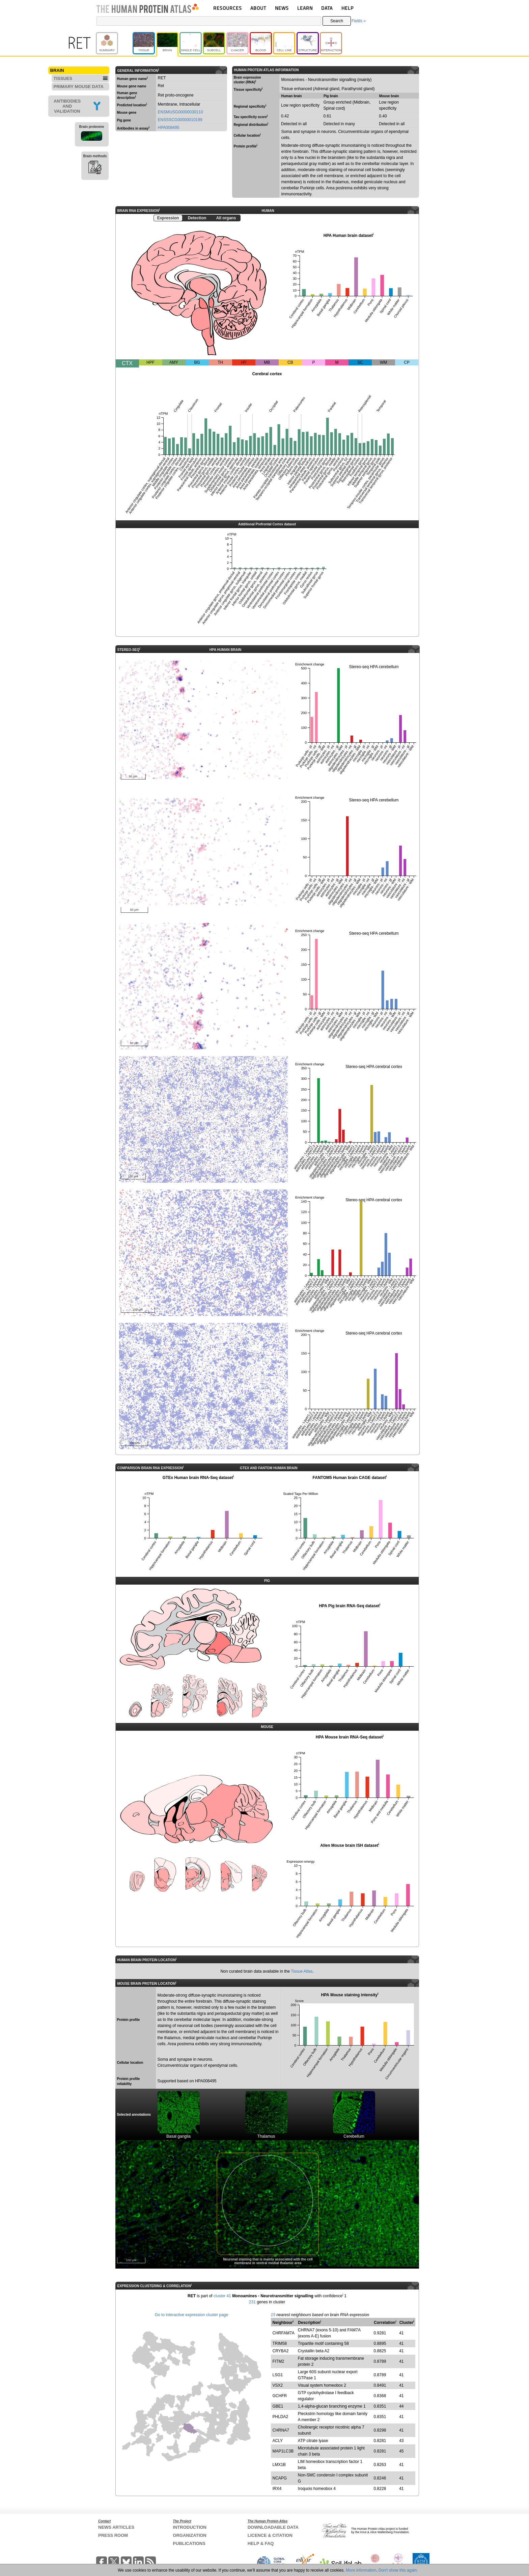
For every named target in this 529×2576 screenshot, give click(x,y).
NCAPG (280, 2478)
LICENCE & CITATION (270, 2535)
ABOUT (258, 7)
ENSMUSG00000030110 (180, 112)
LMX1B (279, 2464)
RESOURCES (227, 7)
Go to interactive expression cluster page (191, 2314)
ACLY (278, 2440)
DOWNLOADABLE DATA (273, 2527)
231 (252, 2302)
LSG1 (278, 2375)
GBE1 (278, 2406)
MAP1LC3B (283, 2451)
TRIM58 (280, 2343)
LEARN (305, 7)
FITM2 (278, 2361)
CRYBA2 (281, 2351)
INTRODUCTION (189, 2527)
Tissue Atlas (301, 1971)
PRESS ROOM (113, 2535)
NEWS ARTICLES (116, 2527)
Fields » (359, 21)
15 (273, 2314)
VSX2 (278, 2385)
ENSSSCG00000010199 (180, 119)
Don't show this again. (398, 2570)
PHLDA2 (280, 2416)
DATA (327, 7)
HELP (347, 7)
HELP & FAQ (261, 2543)
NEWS (282, 7)
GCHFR (280, 2395)
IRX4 (277, 2488)
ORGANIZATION (189, 2535)
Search (336, 21)
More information (361, 2570)
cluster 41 (222, 2296)
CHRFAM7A (284, 2333)
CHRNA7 (281, 2430)
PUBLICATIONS (189, 2543)
